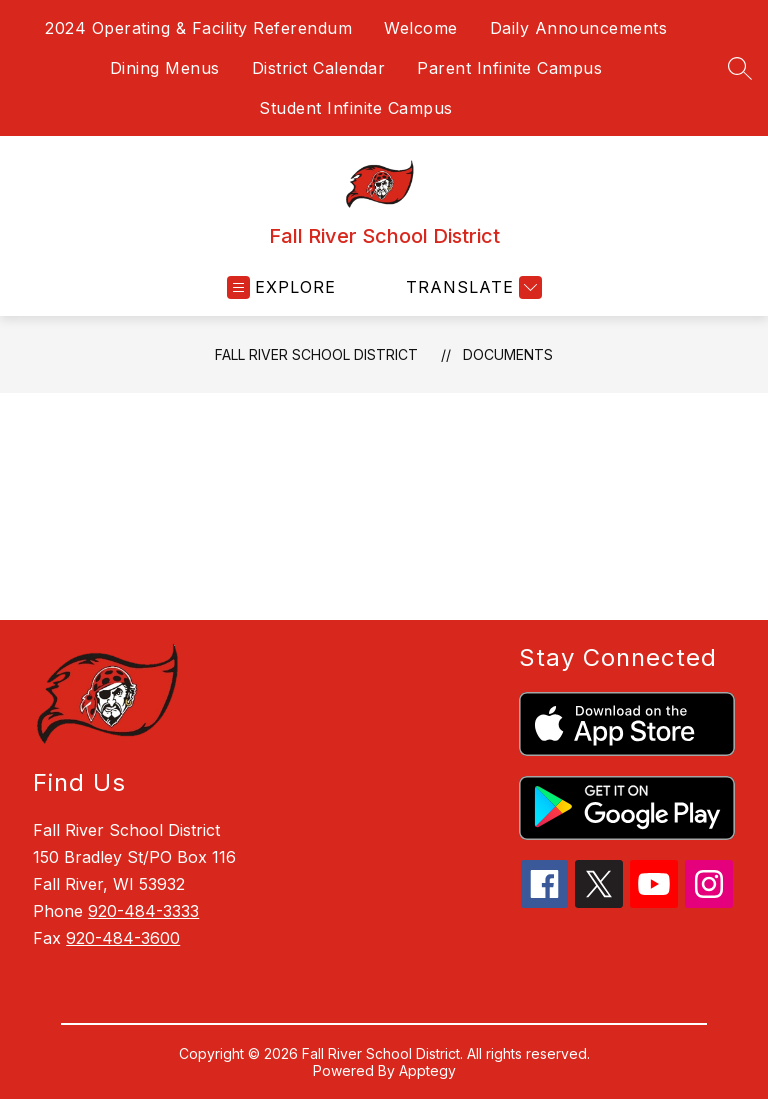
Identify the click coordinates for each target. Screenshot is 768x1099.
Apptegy (427, 1070)
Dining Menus (165, 68)
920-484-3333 (143, 911)
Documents (508, 354)
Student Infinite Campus (356, 108)
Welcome (421, 28)
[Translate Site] (471, 287)
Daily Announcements (579, 28)
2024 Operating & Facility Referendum (198, 28)
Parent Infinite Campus (509, 68)
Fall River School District (316, 354)
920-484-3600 (123, 938)
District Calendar (319, 68)
